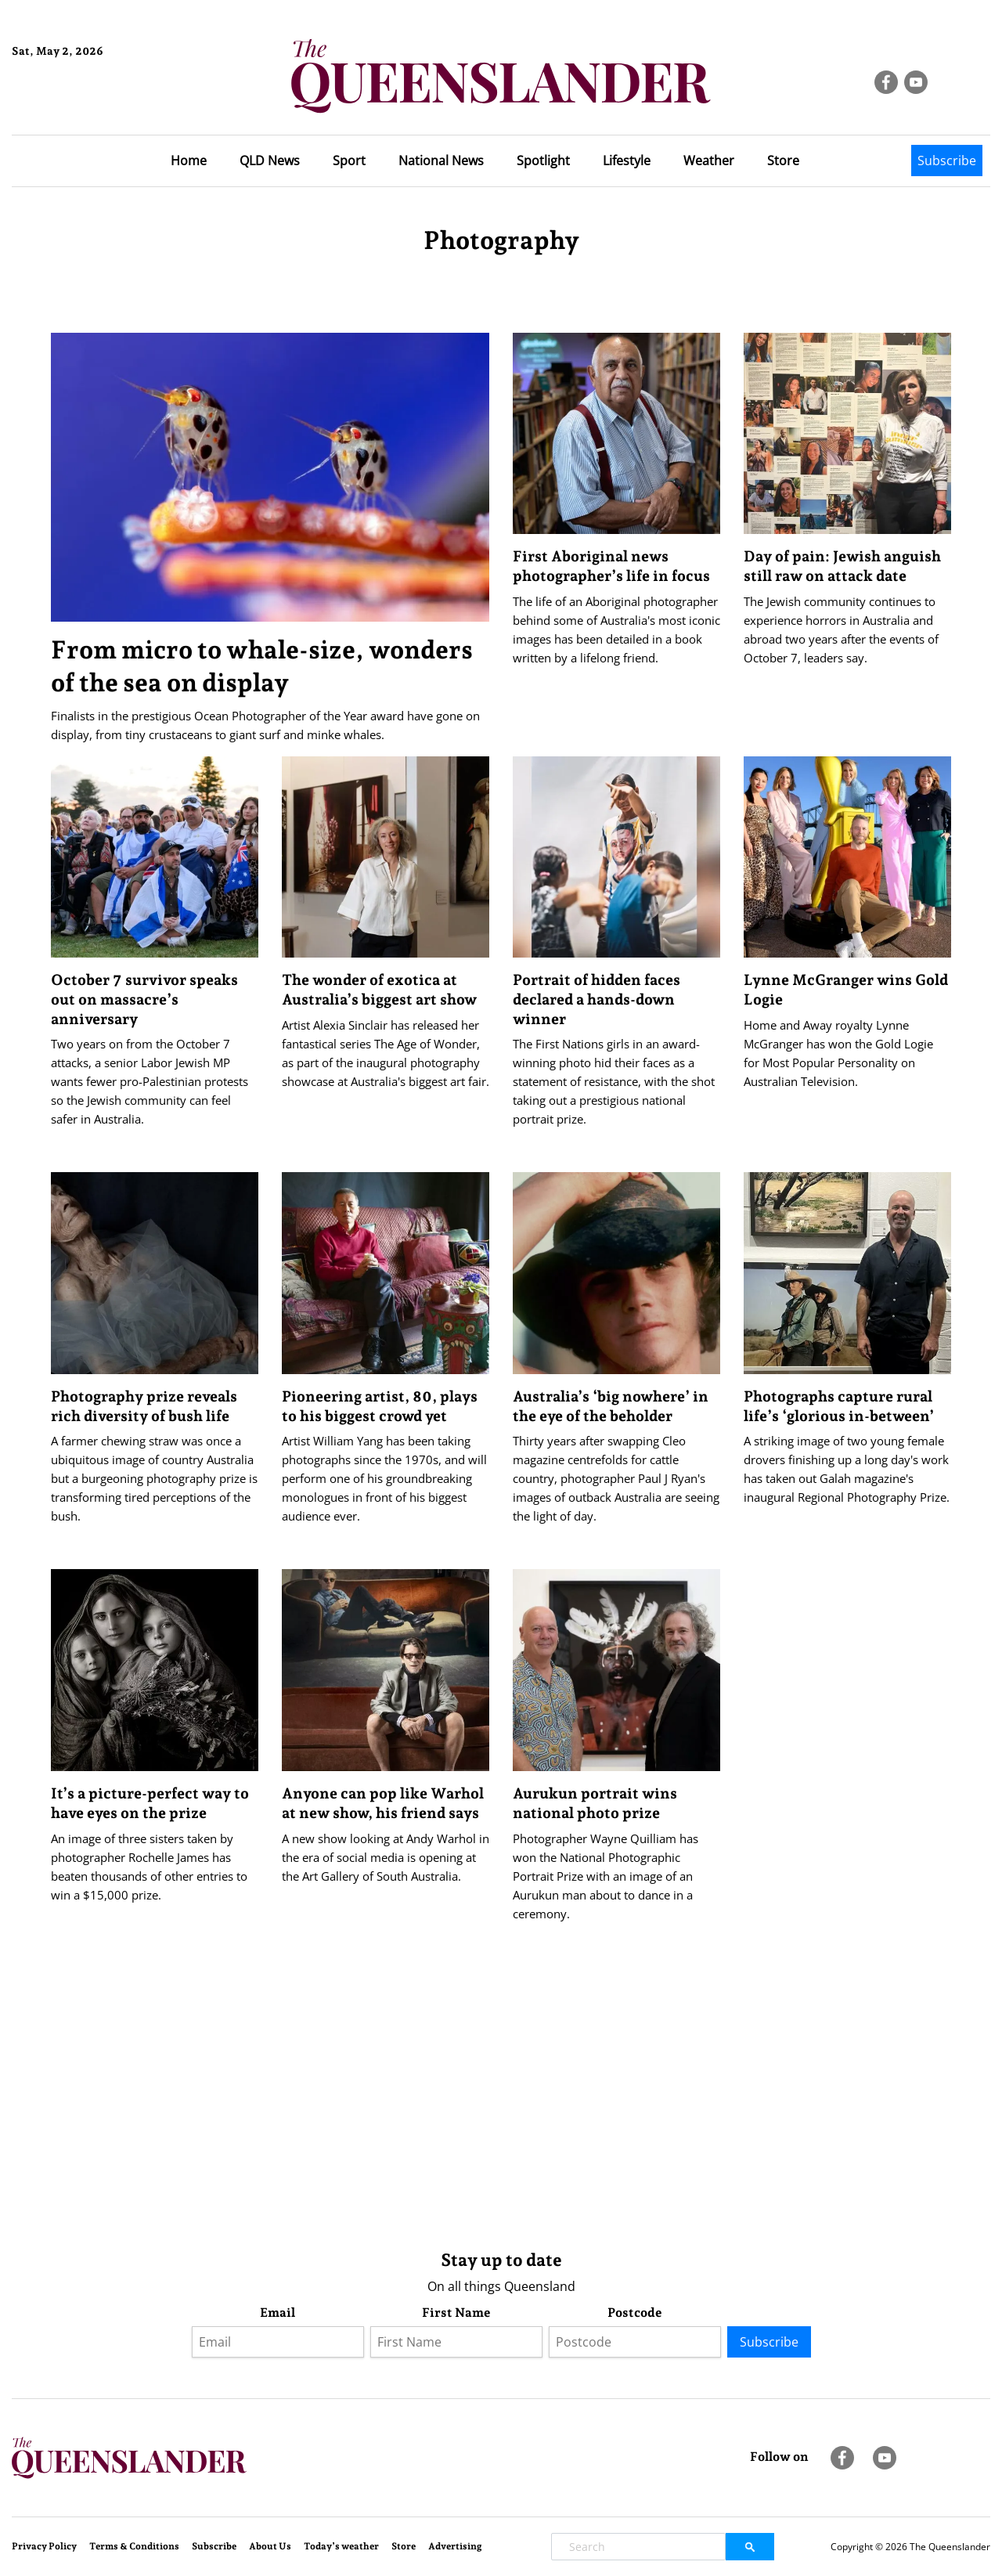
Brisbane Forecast (87, 104)
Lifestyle (627, 160)
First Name (456, 2312)
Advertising (455, 2546)
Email (277, 2312)
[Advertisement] (501, 2114)
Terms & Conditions (134, 2546)
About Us (270, 2546)
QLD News (270, 160)
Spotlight (543, 160)
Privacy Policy (44, 2546)
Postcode (634, 2312)
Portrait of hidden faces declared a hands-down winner (596, 998)
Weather (708, 160)
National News (441, 160)
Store (783, 160)
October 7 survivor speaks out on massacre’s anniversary (144, 998)
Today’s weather (341, 2546)
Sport (349, 160)
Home (189, 160)
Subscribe (946, 160)
